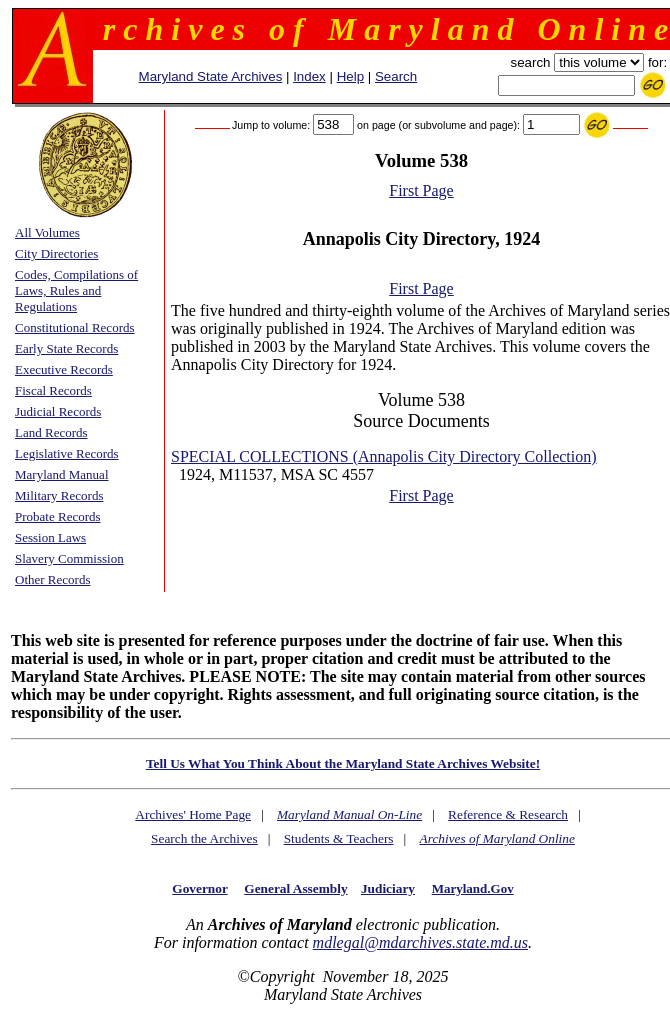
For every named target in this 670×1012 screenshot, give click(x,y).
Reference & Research (508, 814)
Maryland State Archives (211, 76)
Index (309, 76)
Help (350, 76)
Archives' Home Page (193, 814)
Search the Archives (204, 838)
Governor (199, 888)
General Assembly (295, 888)
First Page (421, 190)
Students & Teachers (339, 838)
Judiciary (388, 888)
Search (396, 76)
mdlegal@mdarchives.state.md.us (420, 942)
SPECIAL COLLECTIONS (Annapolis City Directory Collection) (384, 456)
